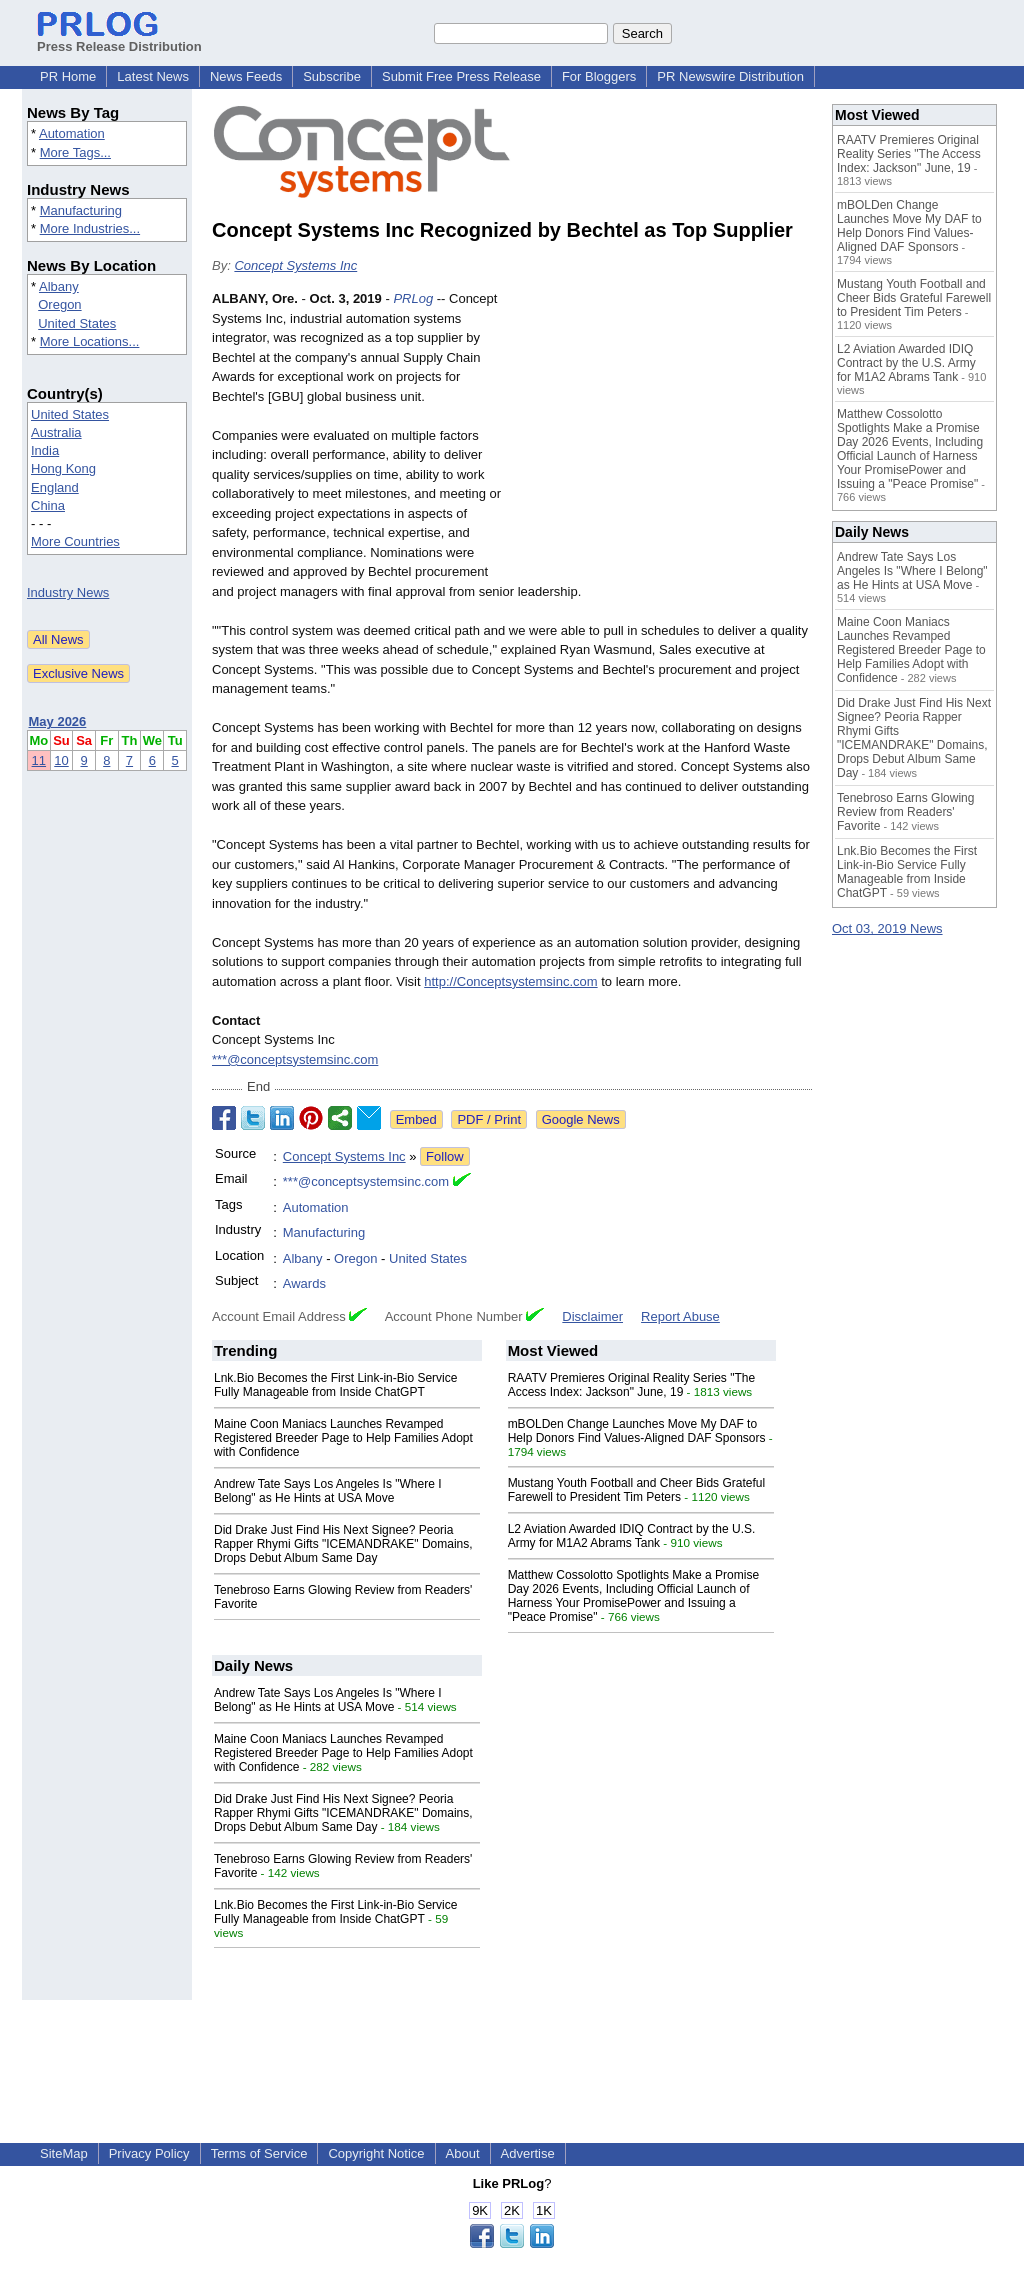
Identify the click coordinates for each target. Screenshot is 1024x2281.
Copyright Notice (376, 2153)
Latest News (153, 76)
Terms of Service (259, 2153)
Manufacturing (81, 210)
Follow (445, 1156)
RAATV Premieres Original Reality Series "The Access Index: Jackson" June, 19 (631, 1385)
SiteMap (64, 2153)
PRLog (413, 298)
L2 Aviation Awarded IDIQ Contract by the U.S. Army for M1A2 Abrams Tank (632, 1536)
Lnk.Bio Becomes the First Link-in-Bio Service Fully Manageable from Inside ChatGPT (335, 1385)
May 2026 (58, 721)
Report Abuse (680, 1316)
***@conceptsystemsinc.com (295, 1059)
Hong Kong (63, 468)
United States (77, 323)
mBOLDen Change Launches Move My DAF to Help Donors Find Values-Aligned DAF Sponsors (637, 1431)
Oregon (59, 304)
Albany (59, 286)
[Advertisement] (662, 436)
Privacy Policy (149, 2153)
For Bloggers (599, 76)
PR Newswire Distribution (730, 76)
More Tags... (75, 152)
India (45, 450)
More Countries (75, 541)
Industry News (68, 592)
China (48, 505)
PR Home (68, 76)
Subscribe (332, 76)
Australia (56, 432)
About (463, 2153)
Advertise (528, 2153)
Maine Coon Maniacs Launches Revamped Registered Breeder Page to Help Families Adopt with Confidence (343, 1438)
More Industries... (90, 228)
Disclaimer (592, 1316)
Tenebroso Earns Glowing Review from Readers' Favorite (905, 812)
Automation (72, 133)
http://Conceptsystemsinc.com (510, 981)
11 (39, 760)
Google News (581, 1119)
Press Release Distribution (119, 39)
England (55, 487)
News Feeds (246, 76)
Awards (304, 1283)
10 (61, 760)
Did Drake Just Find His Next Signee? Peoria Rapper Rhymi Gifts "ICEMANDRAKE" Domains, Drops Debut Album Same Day (343, 1544)
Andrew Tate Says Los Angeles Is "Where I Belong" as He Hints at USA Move (328, 1491)
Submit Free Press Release (461, 76)
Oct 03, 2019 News (887, 928)
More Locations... (90, 341)
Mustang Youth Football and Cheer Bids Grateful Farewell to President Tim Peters (637, 1490)
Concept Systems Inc (295, 265)
